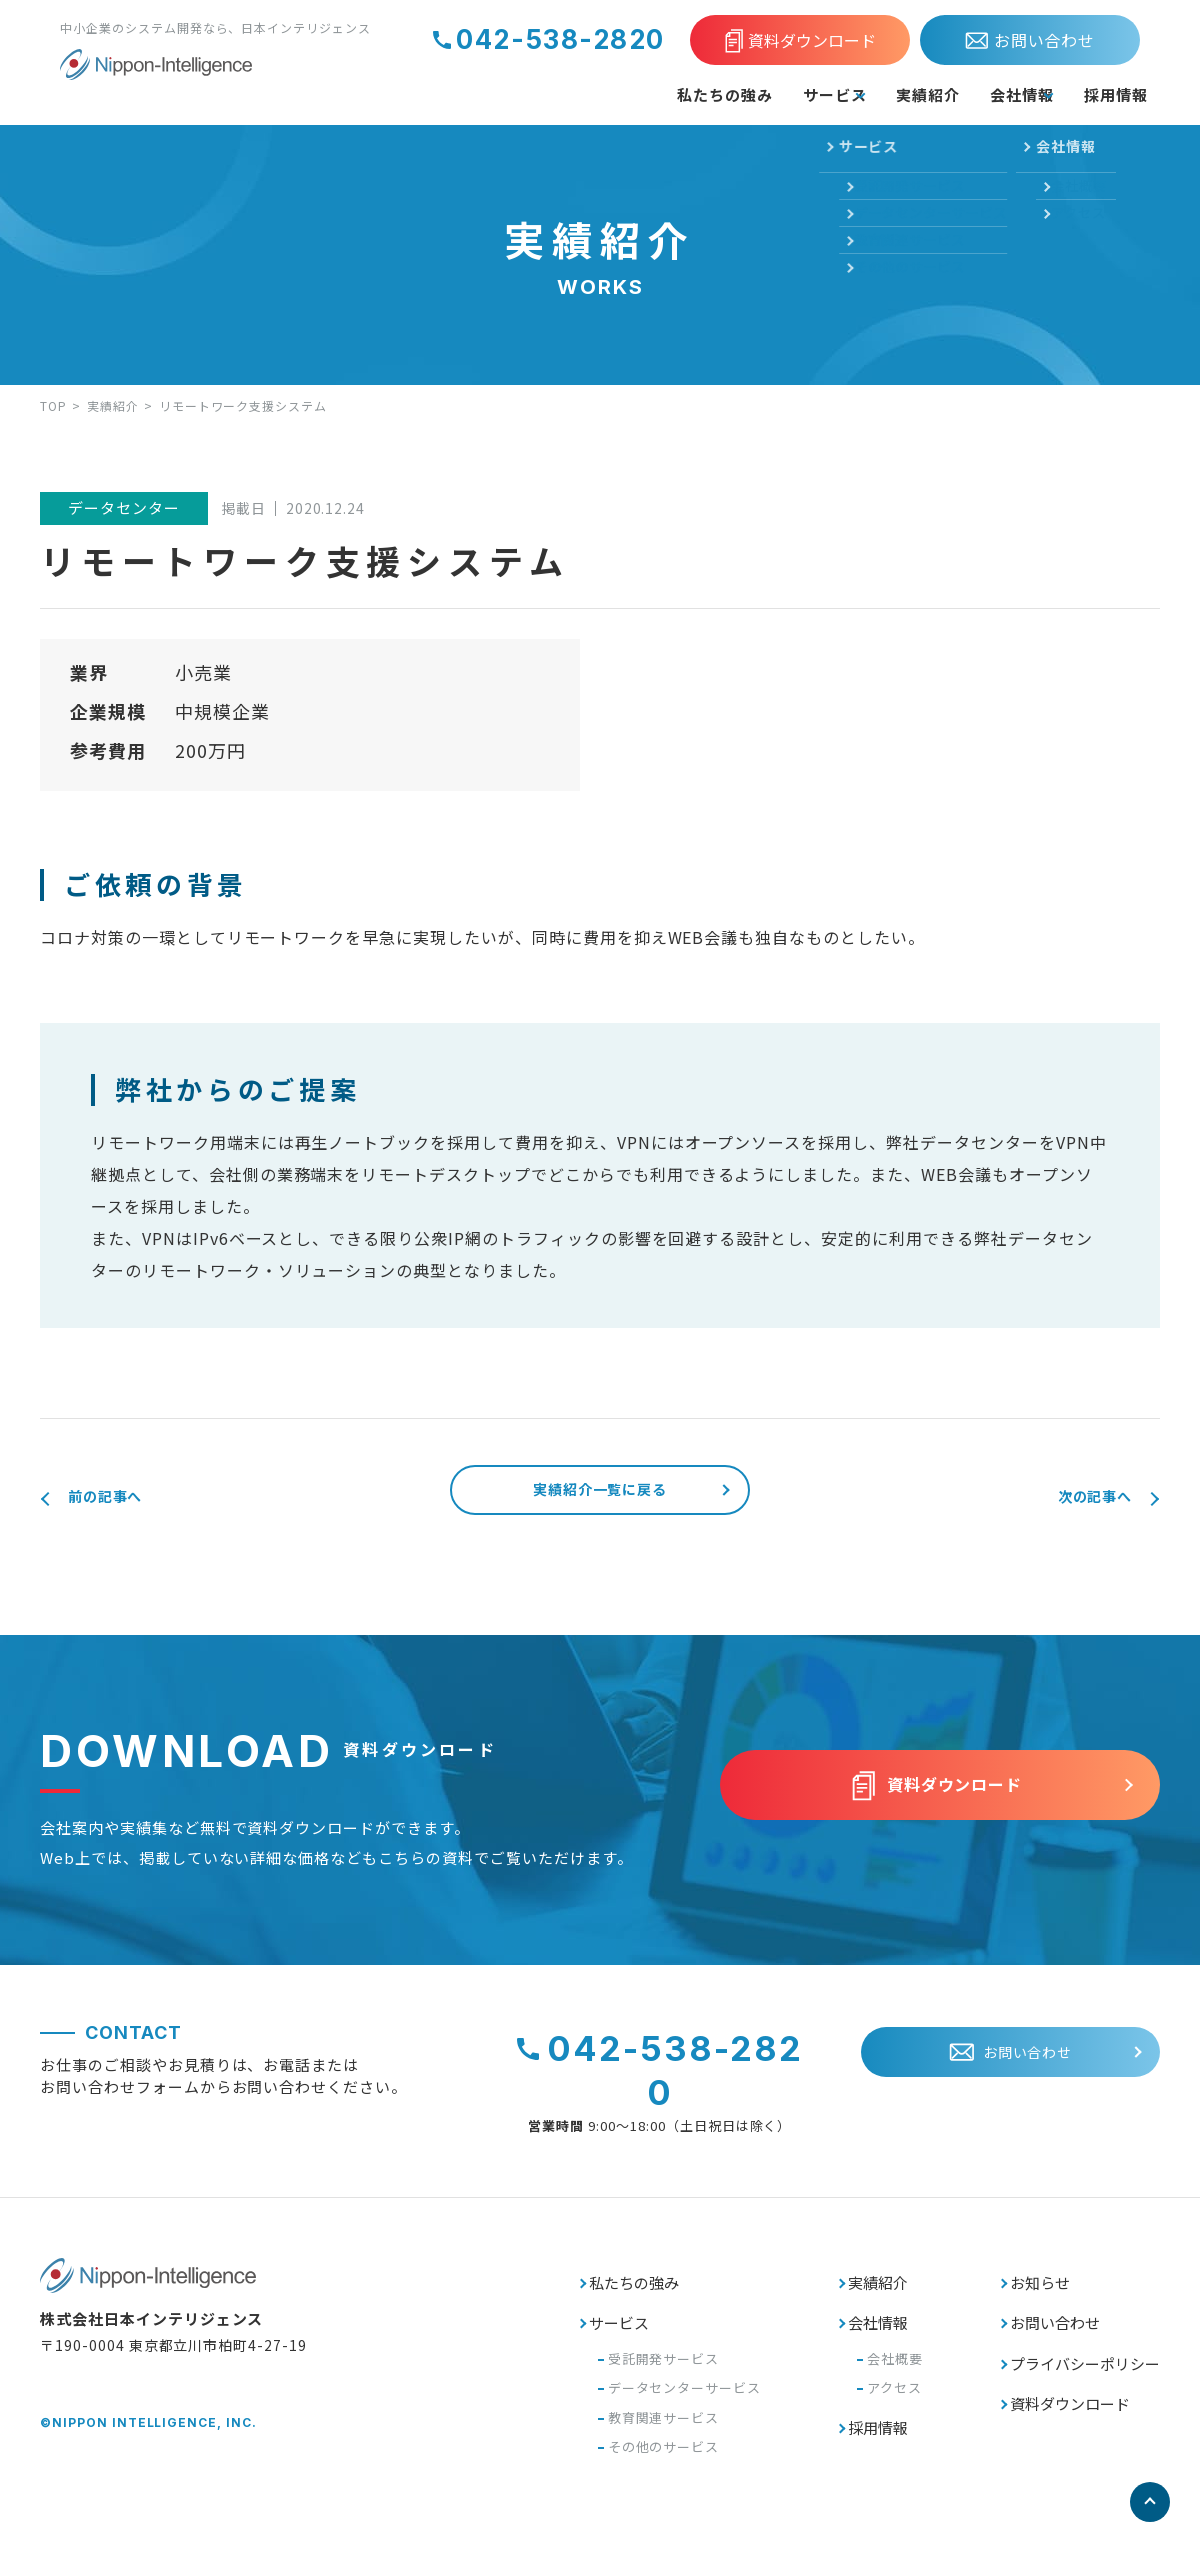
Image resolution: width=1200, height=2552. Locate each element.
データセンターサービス (685, 2400)
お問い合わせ (1055, 2335)
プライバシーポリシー (1085, 2376)
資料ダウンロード (1070, 2416)
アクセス (894, 2400)
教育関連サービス (664, 2430)
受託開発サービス (664, 2371)
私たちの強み (594, 94)
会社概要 (895, 2371)
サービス (727, 94)
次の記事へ (1078, 1498)
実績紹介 (858, 94)
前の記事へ (121, 1498)
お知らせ (1040, 2295)
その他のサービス (664, 2459)
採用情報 (1106, 94)
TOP (53, 405)
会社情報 (974, 94)
